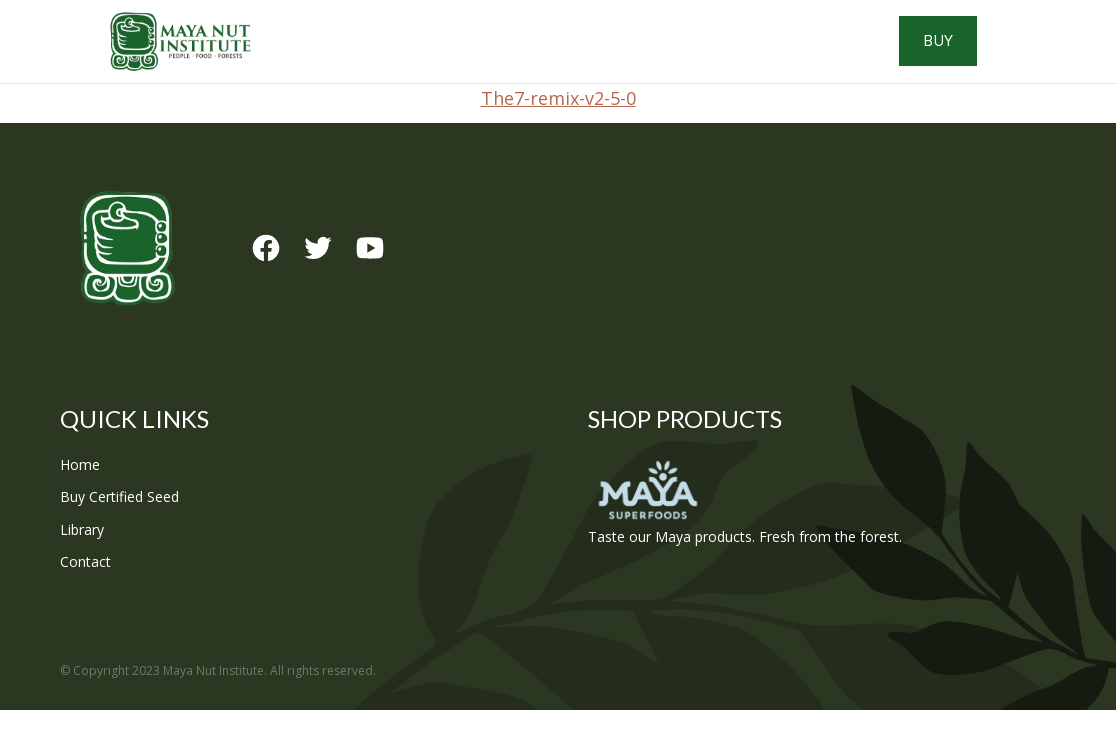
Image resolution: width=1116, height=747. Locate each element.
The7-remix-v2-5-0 (558, 135)
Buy (1019, 60)
